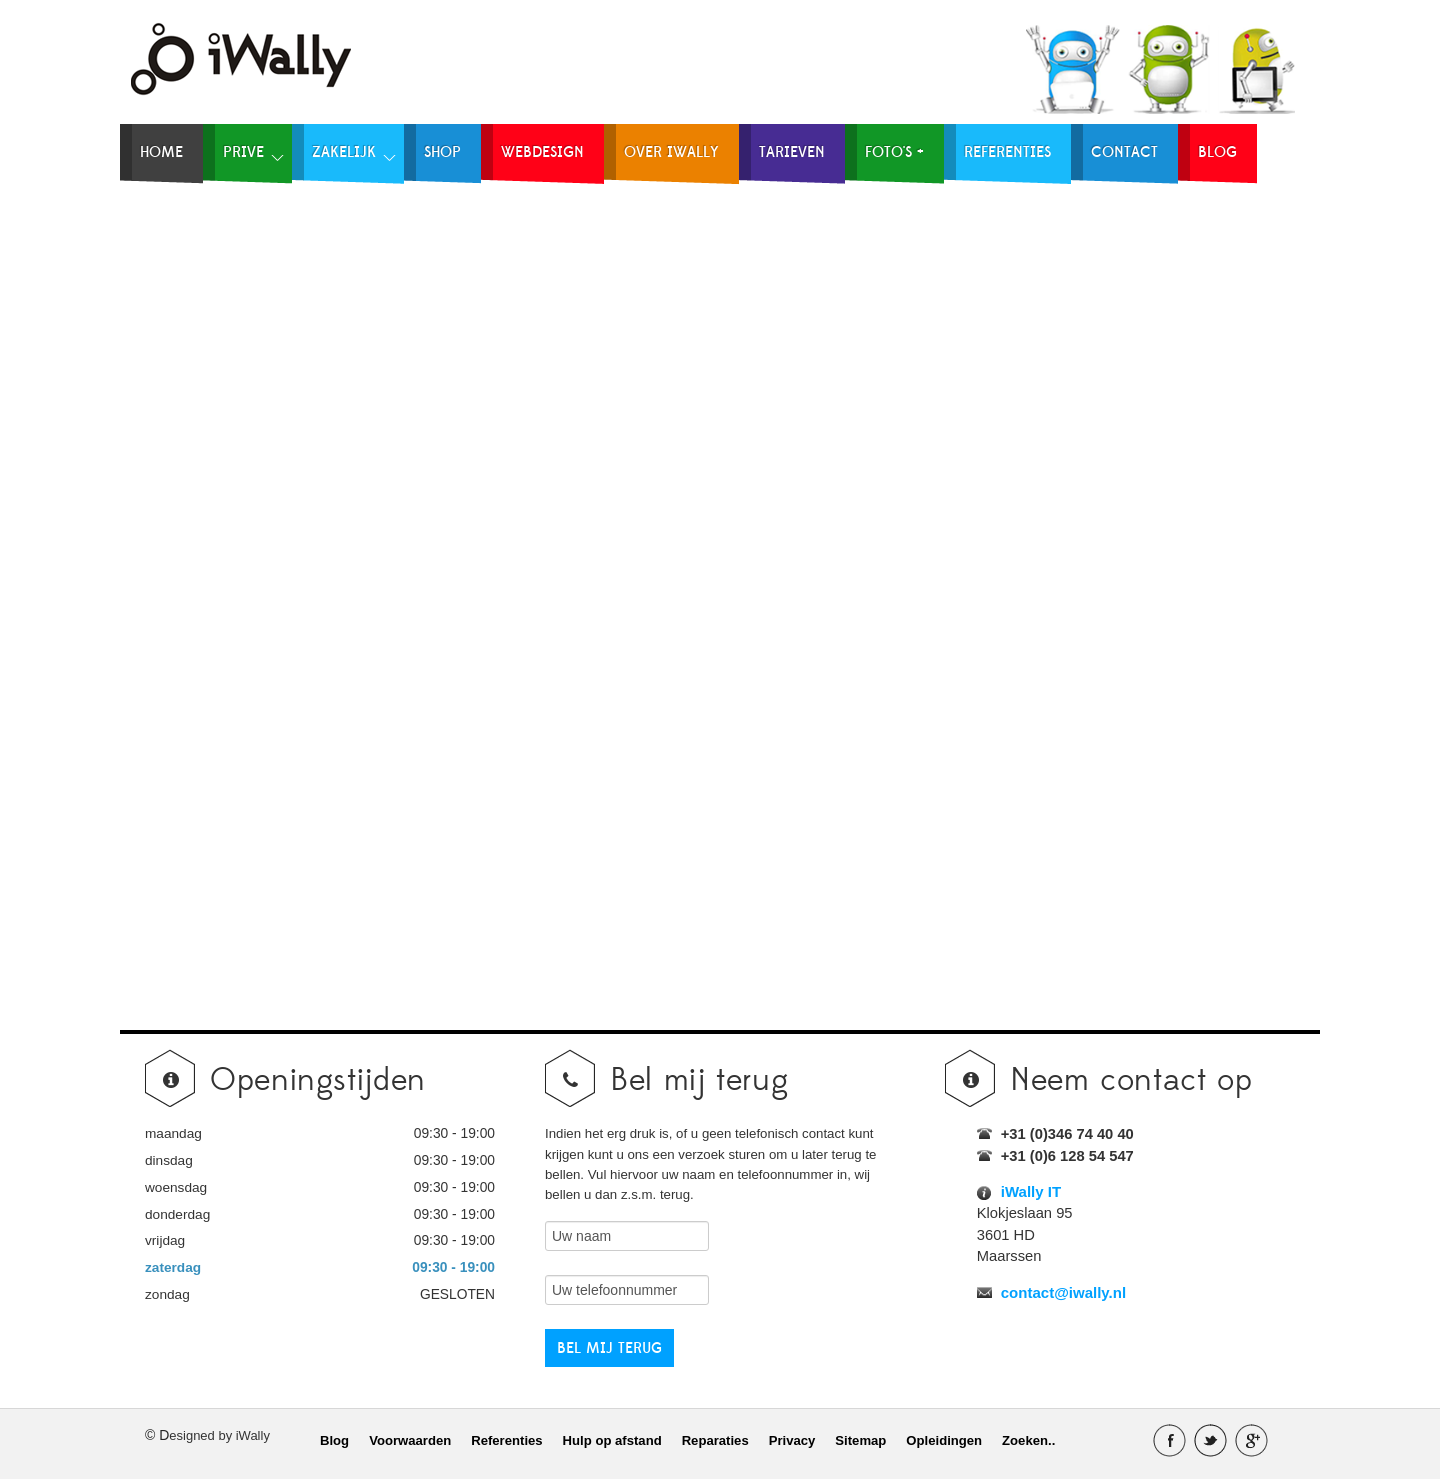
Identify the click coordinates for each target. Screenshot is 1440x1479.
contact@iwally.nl (1063, 1292)
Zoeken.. (1028, 1440)
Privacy (792, 1440)
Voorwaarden (410, 1440)
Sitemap (860, 1440)
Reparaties (715, 1440)
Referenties (506, 1440)
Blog (334, 1440)
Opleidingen (944, 1440)
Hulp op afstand (612, 1440)
